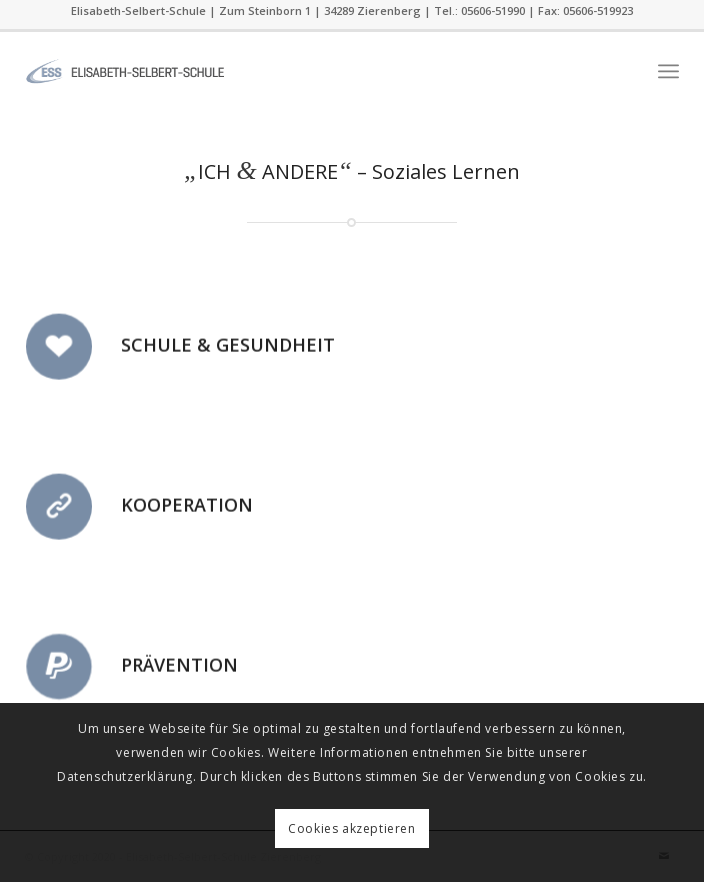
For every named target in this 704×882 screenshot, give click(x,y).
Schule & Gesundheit (228, 348)
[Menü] (668, 71)
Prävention (179, 668)
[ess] (286, 71)
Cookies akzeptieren (351, 828)
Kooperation (187, 508)
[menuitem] (668, 71)
